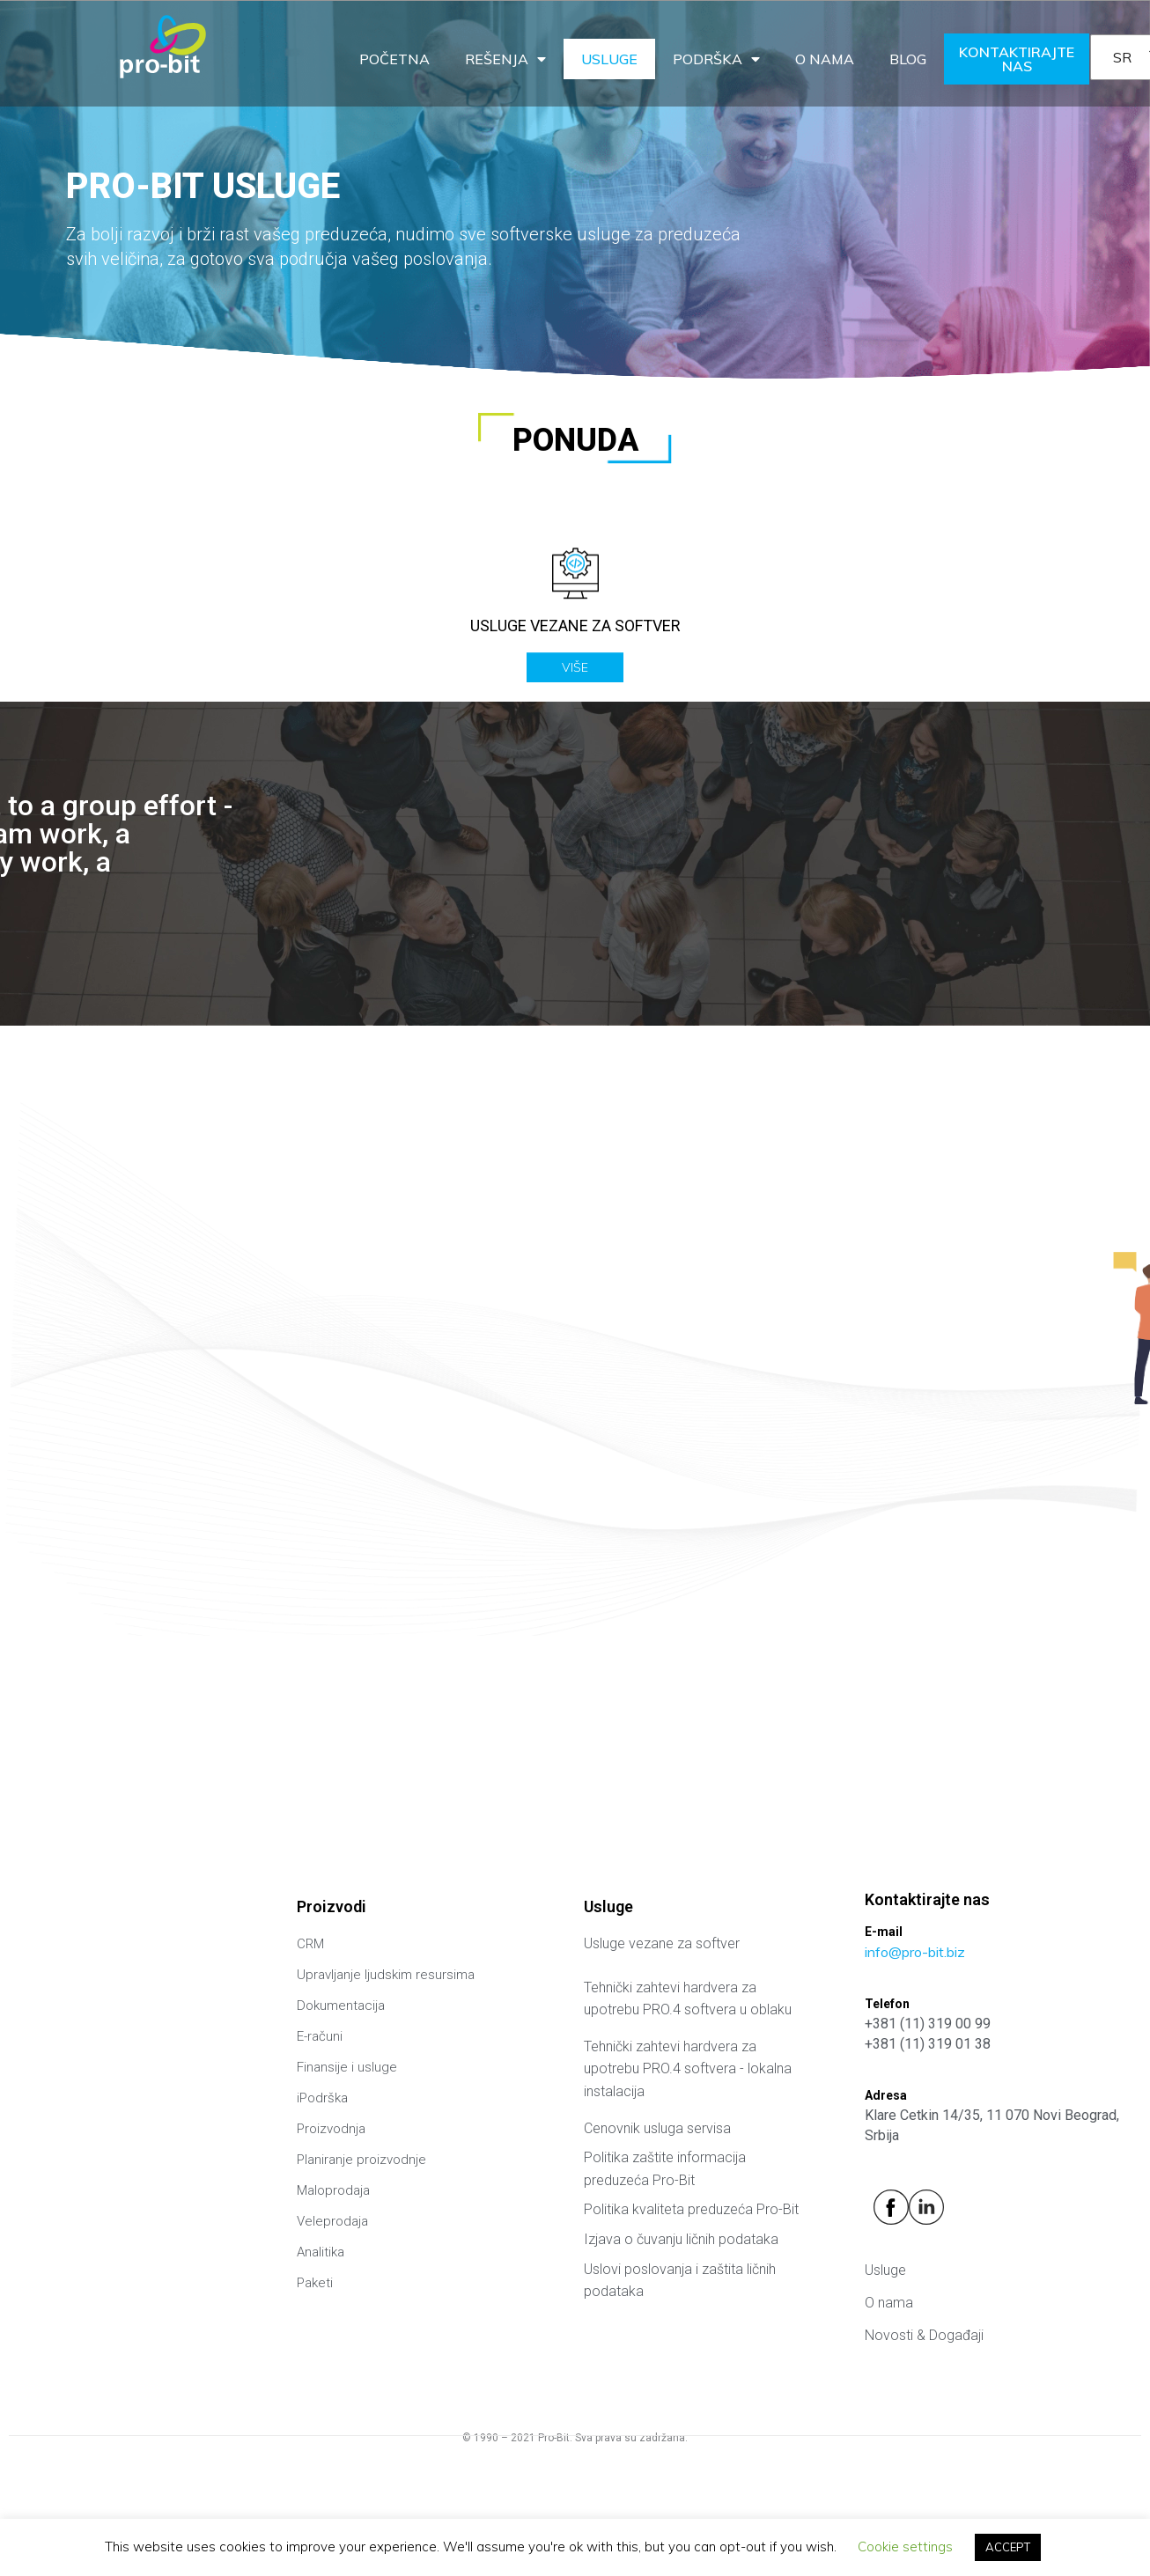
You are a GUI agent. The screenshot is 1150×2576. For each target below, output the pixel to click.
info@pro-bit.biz (915, 1952)
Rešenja (505, 59)
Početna (394, 59)
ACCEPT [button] (1007, 2547)
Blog (907, 59)
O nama (824, 59)
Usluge (609, 59)
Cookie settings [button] (905, 2546)
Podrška (716, 59)
